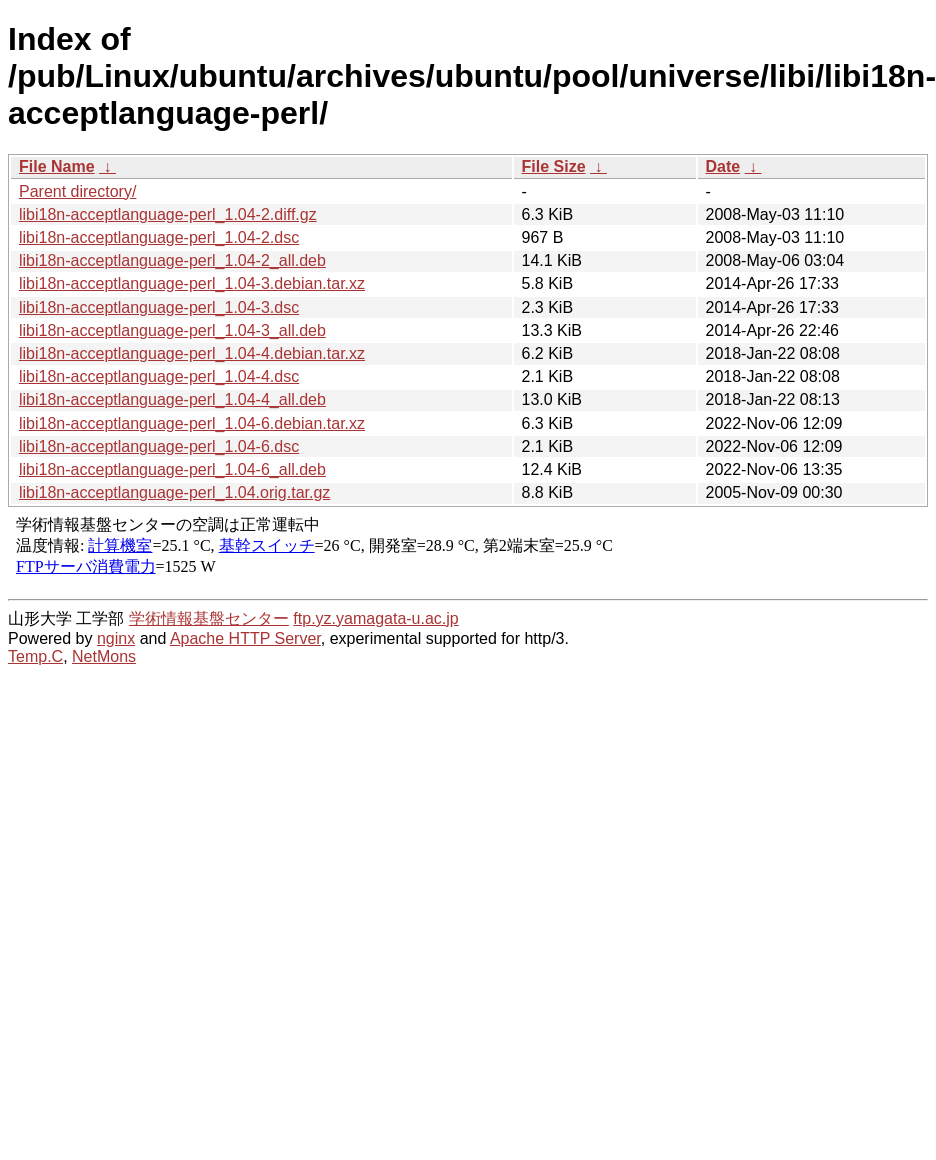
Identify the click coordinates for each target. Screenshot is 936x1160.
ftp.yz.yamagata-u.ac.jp (375, 618)
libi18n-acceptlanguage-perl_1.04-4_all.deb (172, 399)
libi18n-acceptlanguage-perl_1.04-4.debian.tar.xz (192, 353)
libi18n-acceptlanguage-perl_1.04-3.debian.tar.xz (192, 283)
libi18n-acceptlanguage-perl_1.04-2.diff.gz (168, 214)
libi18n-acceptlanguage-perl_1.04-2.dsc (159, 237)
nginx (116, 638)
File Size (554, 166)
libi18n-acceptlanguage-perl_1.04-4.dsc (159, 376)
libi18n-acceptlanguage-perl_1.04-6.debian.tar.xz (192, 423)
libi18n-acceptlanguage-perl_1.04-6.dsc (159, 446)
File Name (57, 166)
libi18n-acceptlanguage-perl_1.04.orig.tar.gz (174, 492)
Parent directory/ (77, 191)
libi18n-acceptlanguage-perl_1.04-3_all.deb (172, 330)
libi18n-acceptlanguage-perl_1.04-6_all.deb (172, 469)
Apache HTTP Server (245, 638)
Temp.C (35, 656)
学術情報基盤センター (209, 618)
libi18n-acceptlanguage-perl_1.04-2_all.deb (172, 260)
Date (723, 166)
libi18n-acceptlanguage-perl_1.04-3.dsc (159, 307)
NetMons (104, 656)
